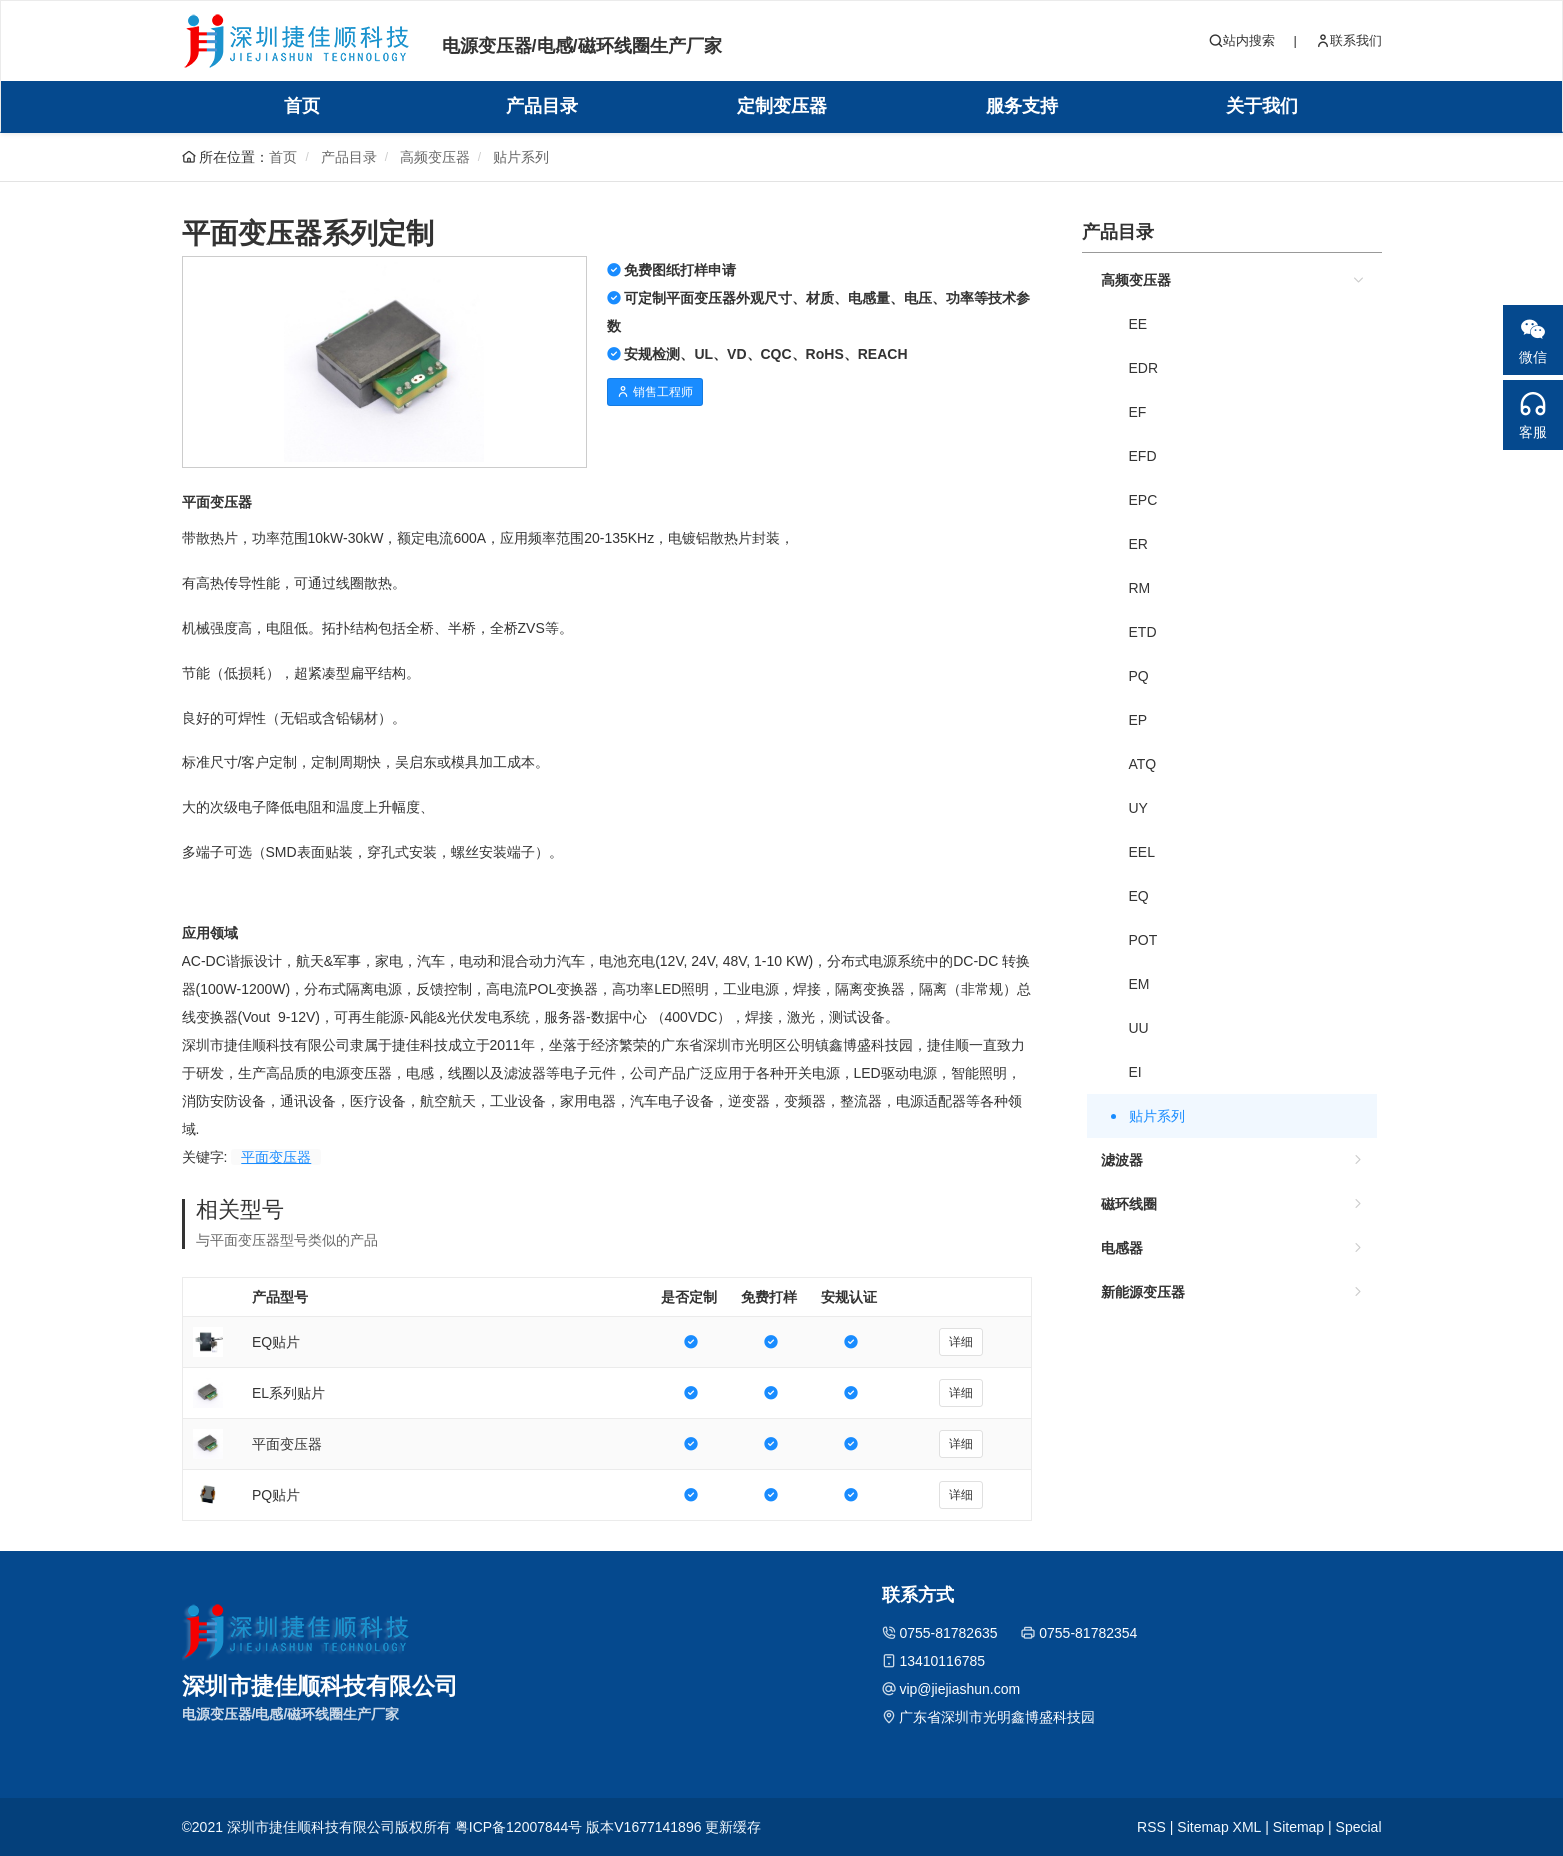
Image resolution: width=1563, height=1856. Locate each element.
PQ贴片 (276, 1495)
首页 (302, 106)
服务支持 (1022, 106)
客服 (1533, 410)
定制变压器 (782, 106)
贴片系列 (521, 157)
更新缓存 (733, 1827)
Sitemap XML (1219, 1827)
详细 (961, 1342)
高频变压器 (435, 157)
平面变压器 (276, 1157)
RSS (1151, 1827)
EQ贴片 (276, 1342)
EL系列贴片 (288, 1393)
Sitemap (1298, 1827)
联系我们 (1349, 41)
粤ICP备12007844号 (519, 1827)
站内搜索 (1242, 41)
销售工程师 (655, 392)
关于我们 (1262, 106)
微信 (1533, 335)
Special (1359, 1827)
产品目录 (542, 106)
